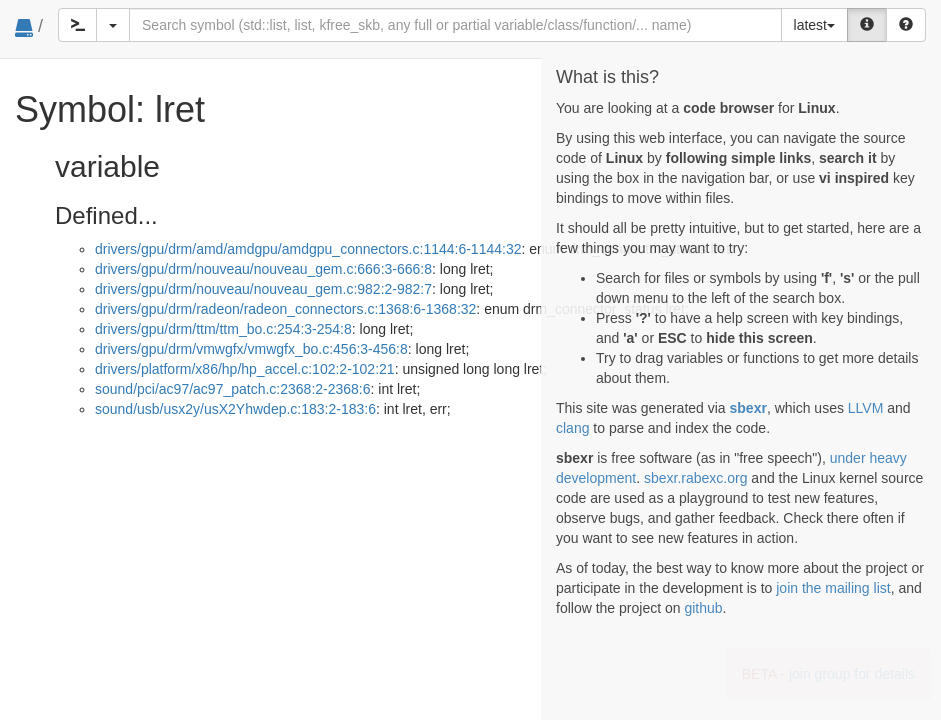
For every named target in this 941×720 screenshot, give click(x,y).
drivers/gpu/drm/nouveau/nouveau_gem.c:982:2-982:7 (263, 289)
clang (572, 428)
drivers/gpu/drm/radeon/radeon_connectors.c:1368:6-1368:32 (285, 309)
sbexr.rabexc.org (696, 478)
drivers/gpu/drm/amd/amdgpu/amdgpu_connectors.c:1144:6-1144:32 (308, 249)
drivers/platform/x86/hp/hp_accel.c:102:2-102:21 (245, 369)
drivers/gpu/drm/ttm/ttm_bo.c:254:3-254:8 (223, 329)
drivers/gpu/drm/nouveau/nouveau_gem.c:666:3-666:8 (263, 269)
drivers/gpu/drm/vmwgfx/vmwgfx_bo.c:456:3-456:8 (251, 349)
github (703, 608)
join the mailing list (833, 588)
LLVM (866, 408)
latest (814, 25)
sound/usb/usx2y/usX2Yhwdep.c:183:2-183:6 (235, 409)
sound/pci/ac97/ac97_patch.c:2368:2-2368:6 (233, 389)
